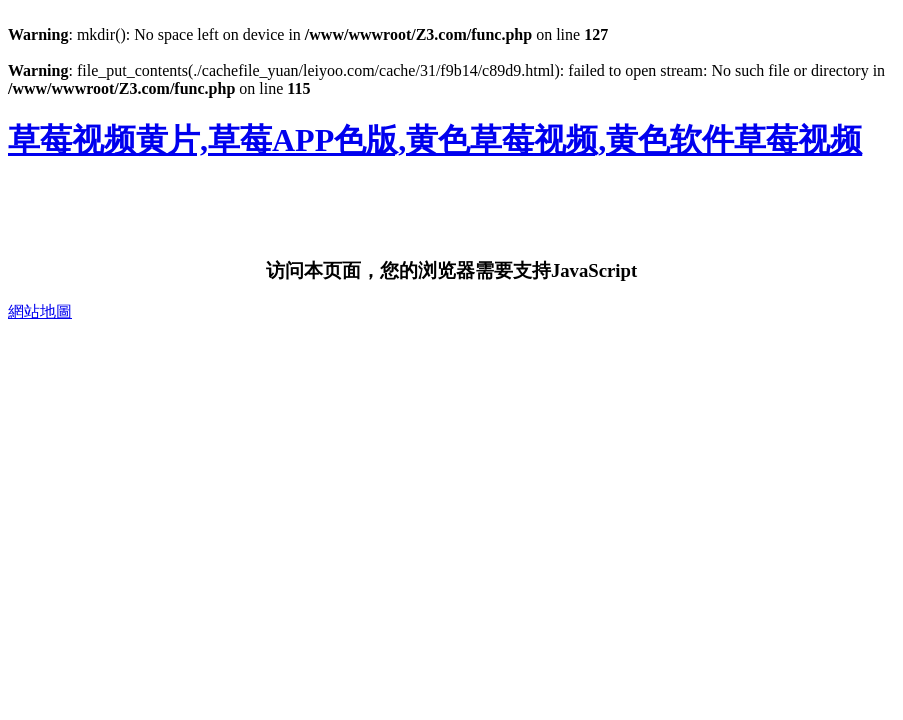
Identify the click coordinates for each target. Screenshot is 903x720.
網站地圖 (40, 311)
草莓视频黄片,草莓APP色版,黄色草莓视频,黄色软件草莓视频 (435, 140)
